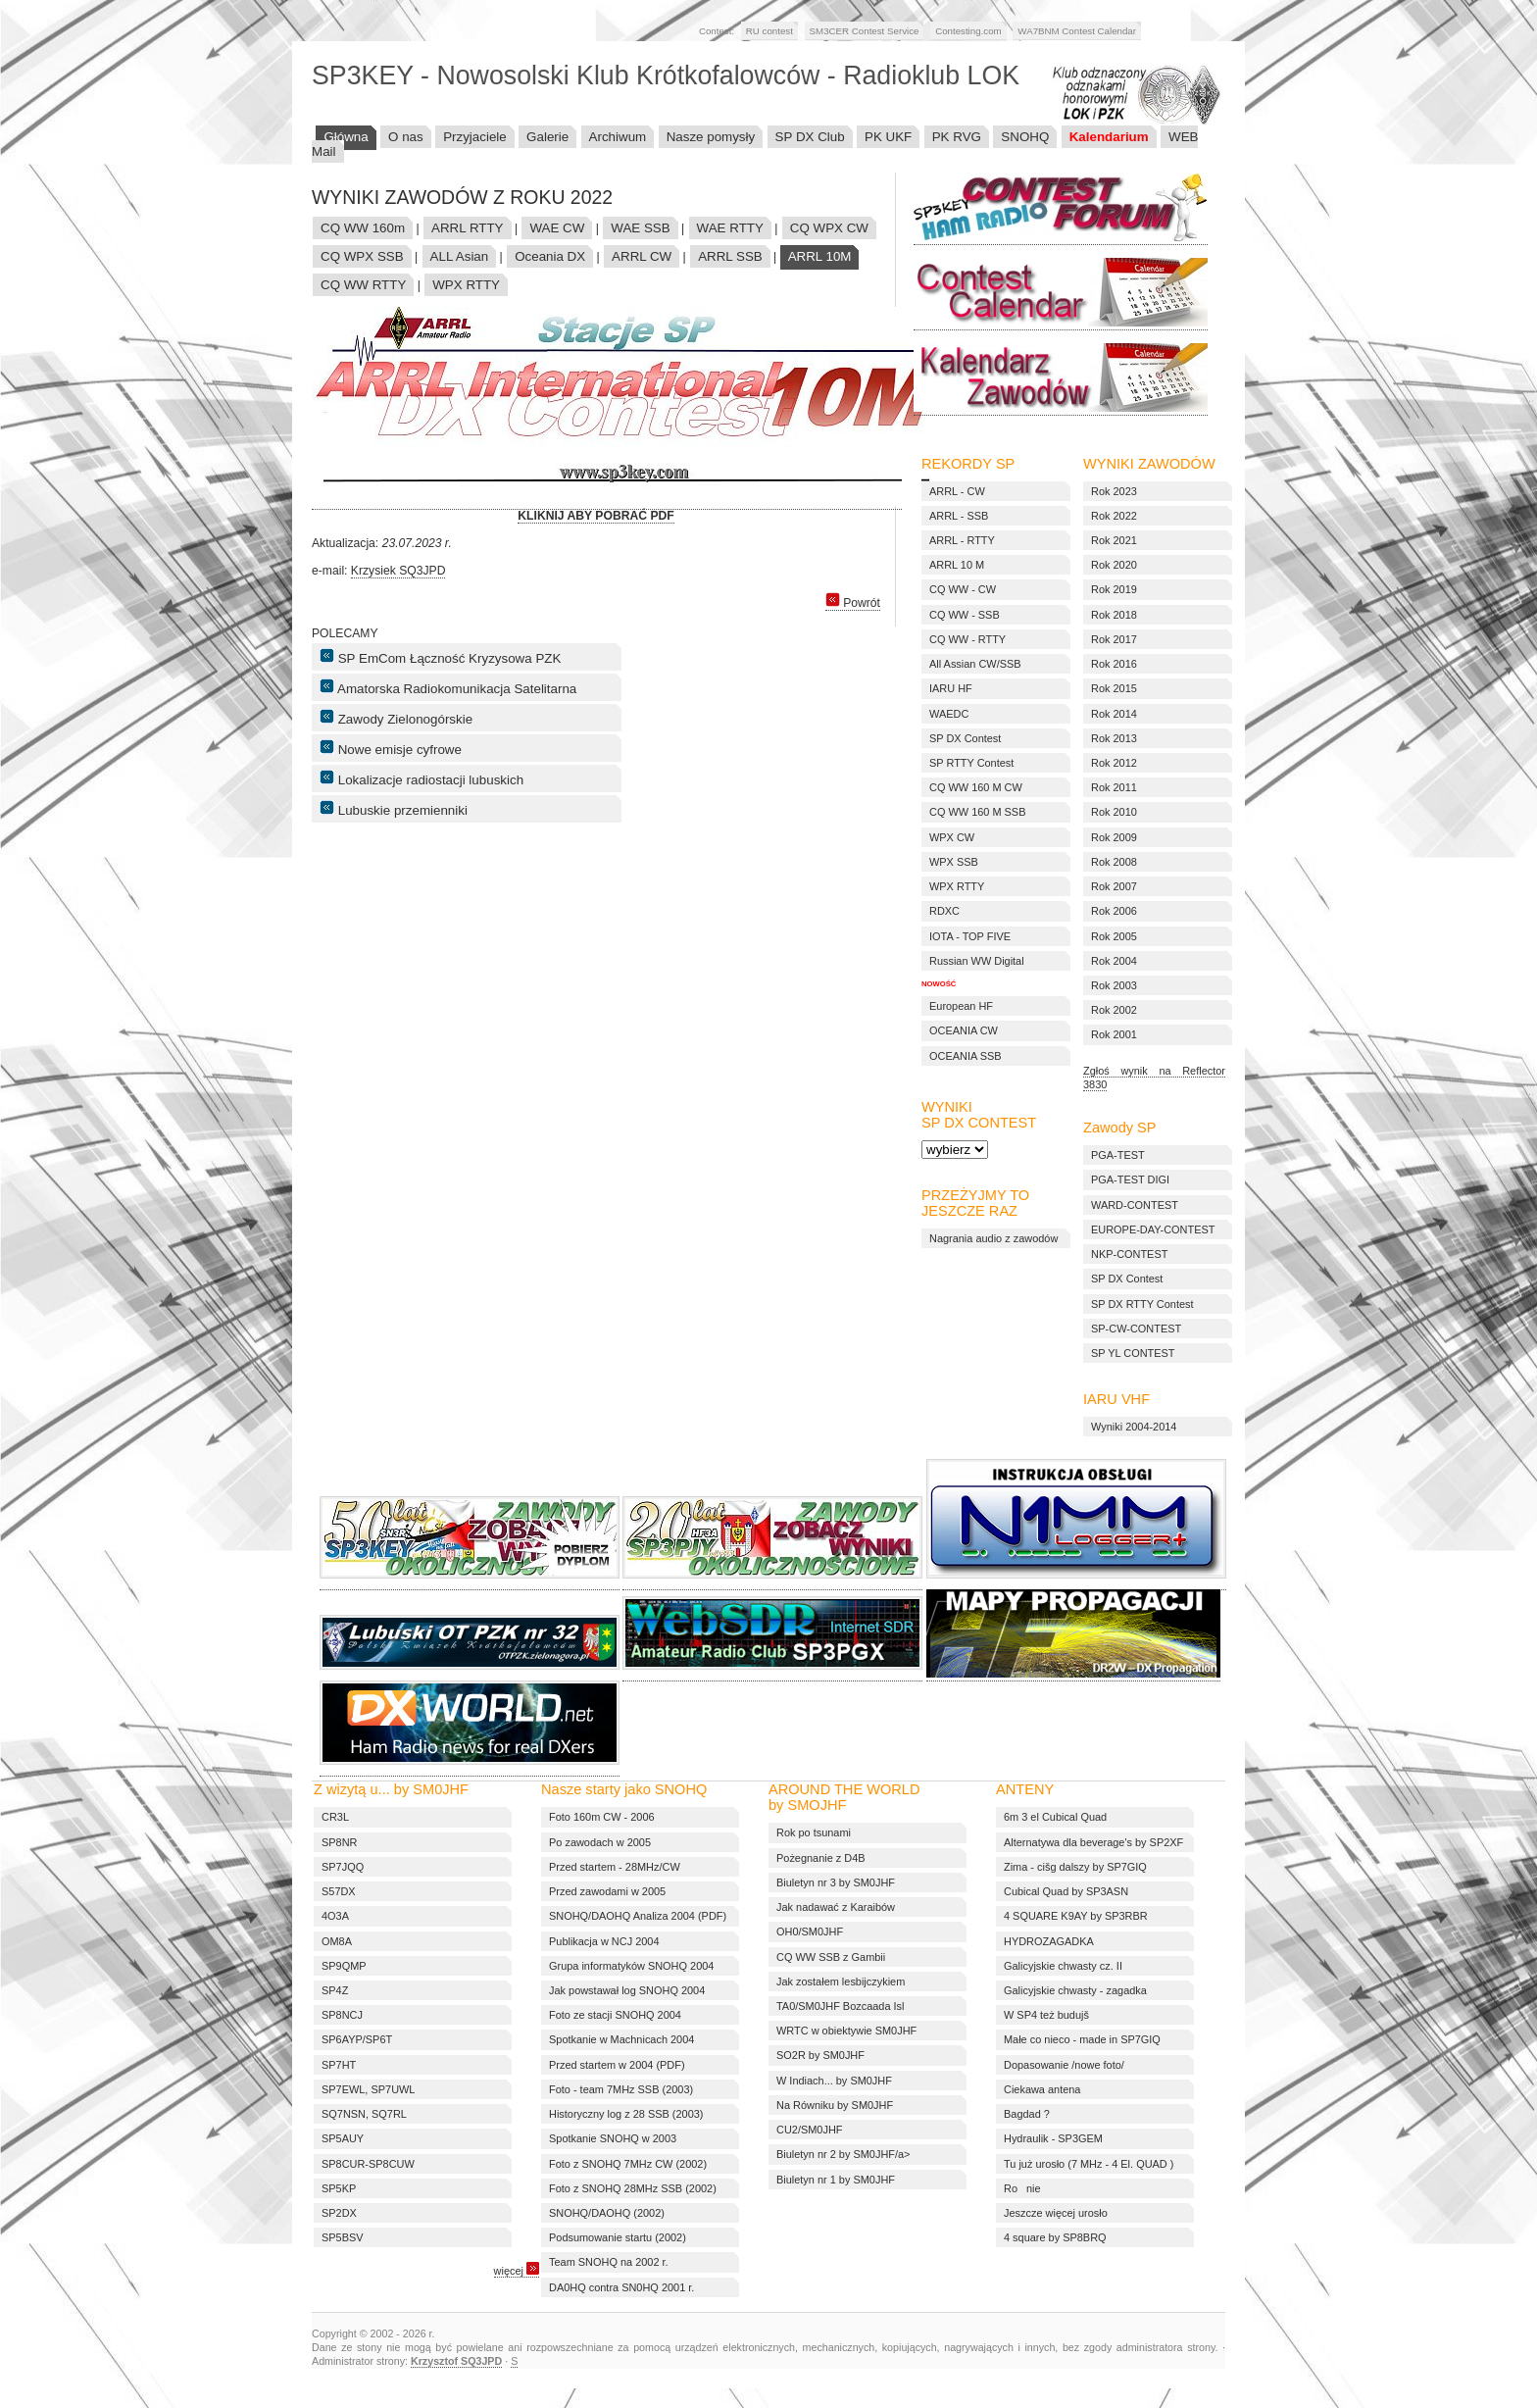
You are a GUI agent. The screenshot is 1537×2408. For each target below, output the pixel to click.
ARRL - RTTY (962, 540)
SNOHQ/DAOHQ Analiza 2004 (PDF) (637, 1916)
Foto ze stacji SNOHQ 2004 (615, 2015)
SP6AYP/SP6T (357, 2039)
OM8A (337, 1941)
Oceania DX (550, 256)
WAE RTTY (730, 228)
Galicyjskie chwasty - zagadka (1075, 1990)
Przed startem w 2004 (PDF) (617, 2065)
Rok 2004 (1114, 961)
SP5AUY (343, 2138)
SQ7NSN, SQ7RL (364, 2114)
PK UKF (888, 136)
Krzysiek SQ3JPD (398, 570)
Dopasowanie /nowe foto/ (1064, 2065)
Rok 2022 (1114, 516)
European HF (961, 1006)
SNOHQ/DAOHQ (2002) (607, 2213)
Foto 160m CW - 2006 (602, 1817)
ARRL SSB (730, 256)
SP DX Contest (1127, 1278)
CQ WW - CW (962, 589)
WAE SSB (640, 228)
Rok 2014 (1114, 714)
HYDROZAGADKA (1049, 1941)
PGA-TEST (1118, 1155)
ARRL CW (641, 256)
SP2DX (339, 2213)
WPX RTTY (466, 284)
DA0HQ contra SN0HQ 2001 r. (621, 2287)
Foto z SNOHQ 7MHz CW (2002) (628, 2164)
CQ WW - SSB (964, 615)
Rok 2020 (1114, 565)
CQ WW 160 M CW (975, 787)
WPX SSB (953, 862)
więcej (516, 2271)
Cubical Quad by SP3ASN (1066, 1891)
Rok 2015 (1114, 688)
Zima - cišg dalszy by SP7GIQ (1075, 1867)
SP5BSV (343, 2237)
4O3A (335, 1916)
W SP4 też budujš (1046, 2015)
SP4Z (335, 1990)
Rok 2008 (1114, 862)
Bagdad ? (1027, 2114)
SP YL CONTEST (1133, 1353)
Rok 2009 (1114, 837)
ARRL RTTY (467, 228)
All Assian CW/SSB (975, 664)
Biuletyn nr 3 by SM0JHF (835, 1882)
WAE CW (556, 228)
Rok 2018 (1114, 615)
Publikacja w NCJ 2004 (604, 1941)
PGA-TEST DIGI (1130, 1179)
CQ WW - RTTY (967, 639)
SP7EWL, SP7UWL (368, 2089)
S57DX (339, 1891)
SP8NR (339, 1842)
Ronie (1022, 2188)
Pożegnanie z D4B (821, 1858)
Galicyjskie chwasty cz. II (1063, 1966)
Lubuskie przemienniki (394, 809)
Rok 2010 (1114, 812)
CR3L (335, 1817)
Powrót (852, 603)
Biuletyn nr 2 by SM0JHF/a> (843, 2154)
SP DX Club (810, 136)
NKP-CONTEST (1129, 1254)
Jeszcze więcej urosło (1056, 2213)
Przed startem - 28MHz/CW (614, 1867)
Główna (345, 136)
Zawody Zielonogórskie (396, 718)
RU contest (769, 30)
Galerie (547, 136)
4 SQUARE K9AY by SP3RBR (1076, 1916)
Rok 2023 (1114, 491)
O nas (405, 136)
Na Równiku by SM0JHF (834, 2105)
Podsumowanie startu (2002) (617, 2237)
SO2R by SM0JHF (820, 2055)
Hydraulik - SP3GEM (1053, 2138)
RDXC (944, 911)
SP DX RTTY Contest (1142, 1304)
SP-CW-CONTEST (1136, 1328)
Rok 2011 (1114, 787)
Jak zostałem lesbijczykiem (840, 1981)
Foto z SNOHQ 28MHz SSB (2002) (633, 2188)
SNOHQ (1025, 136)
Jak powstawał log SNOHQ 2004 (627, 1990)
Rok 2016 (1114, 664)
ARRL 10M (820, 256)
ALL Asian (459, 256)
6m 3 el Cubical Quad (1055, 1817)
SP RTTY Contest (971, 763)
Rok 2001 (1114, 1034)
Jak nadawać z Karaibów (835, 1907)
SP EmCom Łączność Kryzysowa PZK (440, 657)
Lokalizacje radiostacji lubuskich (421, 778)
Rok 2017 (1114, 639)
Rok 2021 (1114, 540)
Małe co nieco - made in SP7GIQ (1082, 2039)
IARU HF (950, 688)
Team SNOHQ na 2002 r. (609, 2262)
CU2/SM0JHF (809, 2129)
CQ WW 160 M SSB (977, 812)
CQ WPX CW (829, 228)
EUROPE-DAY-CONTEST (1153, 1229)
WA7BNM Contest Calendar (1076, 30)
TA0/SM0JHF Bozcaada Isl (840, 2006)
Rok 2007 (1114, 886)
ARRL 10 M (956, 565)
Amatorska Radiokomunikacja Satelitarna (448, 687)
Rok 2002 (1114, 1010)
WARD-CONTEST (1134, 1205)
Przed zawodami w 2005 (607, 1891)
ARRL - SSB (958, 516)
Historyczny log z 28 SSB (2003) (626, 2114)
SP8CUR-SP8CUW (368, 2164)
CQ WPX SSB (362, 256)
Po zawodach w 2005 (600, 1842)
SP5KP (339, 2188)
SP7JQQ (343, 1867)
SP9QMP (344, 1966)
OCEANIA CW (963, 1030)
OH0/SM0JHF (809, 1931)
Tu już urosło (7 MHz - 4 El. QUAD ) (1088, 2164)
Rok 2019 (1114, 589)
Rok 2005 (1114, 936)
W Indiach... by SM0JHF (834, 2080)
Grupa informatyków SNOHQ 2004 (631, 1966)
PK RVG (956, 136)
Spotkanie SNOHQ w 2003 (612, 2138)
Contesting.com (968, 30)
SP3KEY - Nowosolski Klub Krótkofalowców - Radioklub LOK (665, 75)
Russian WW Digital (976, 961)
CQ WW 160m (363, 228)
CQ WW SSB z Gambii (830, 1957)
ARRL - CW (957, 491)
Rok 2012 (1114, 763)
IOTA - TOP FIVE (970, 936)
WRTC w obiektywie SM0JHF (846, 2030)
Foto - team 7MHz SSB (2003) (621, 2089)
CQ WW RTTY (363, 284)
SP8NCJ (342, 2015)
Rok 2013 (1114, 738)
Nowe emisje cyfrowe (391, 748)
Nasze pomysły (711, 136)
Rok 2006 (1114, 911)
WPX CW (951, 837)
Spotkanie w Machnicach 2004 (621, 2039)
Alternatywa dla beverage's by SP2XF (1093, 1842)
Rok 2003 (1114, 985)
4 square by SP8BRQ (1055, 2237)
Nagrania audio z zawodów (993, 1238)
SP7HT (339, 2065)
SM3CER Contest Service (864, 30)
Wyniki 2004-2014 (1133, 1426)
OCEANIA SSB (965, 1056)
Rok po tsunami (813, 1832)
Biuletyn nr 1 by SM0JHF (835, 2179)
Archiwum (618, 136)
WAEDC (948, 714)
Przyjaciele (475, 136)
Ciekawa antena (1042, 2089)
